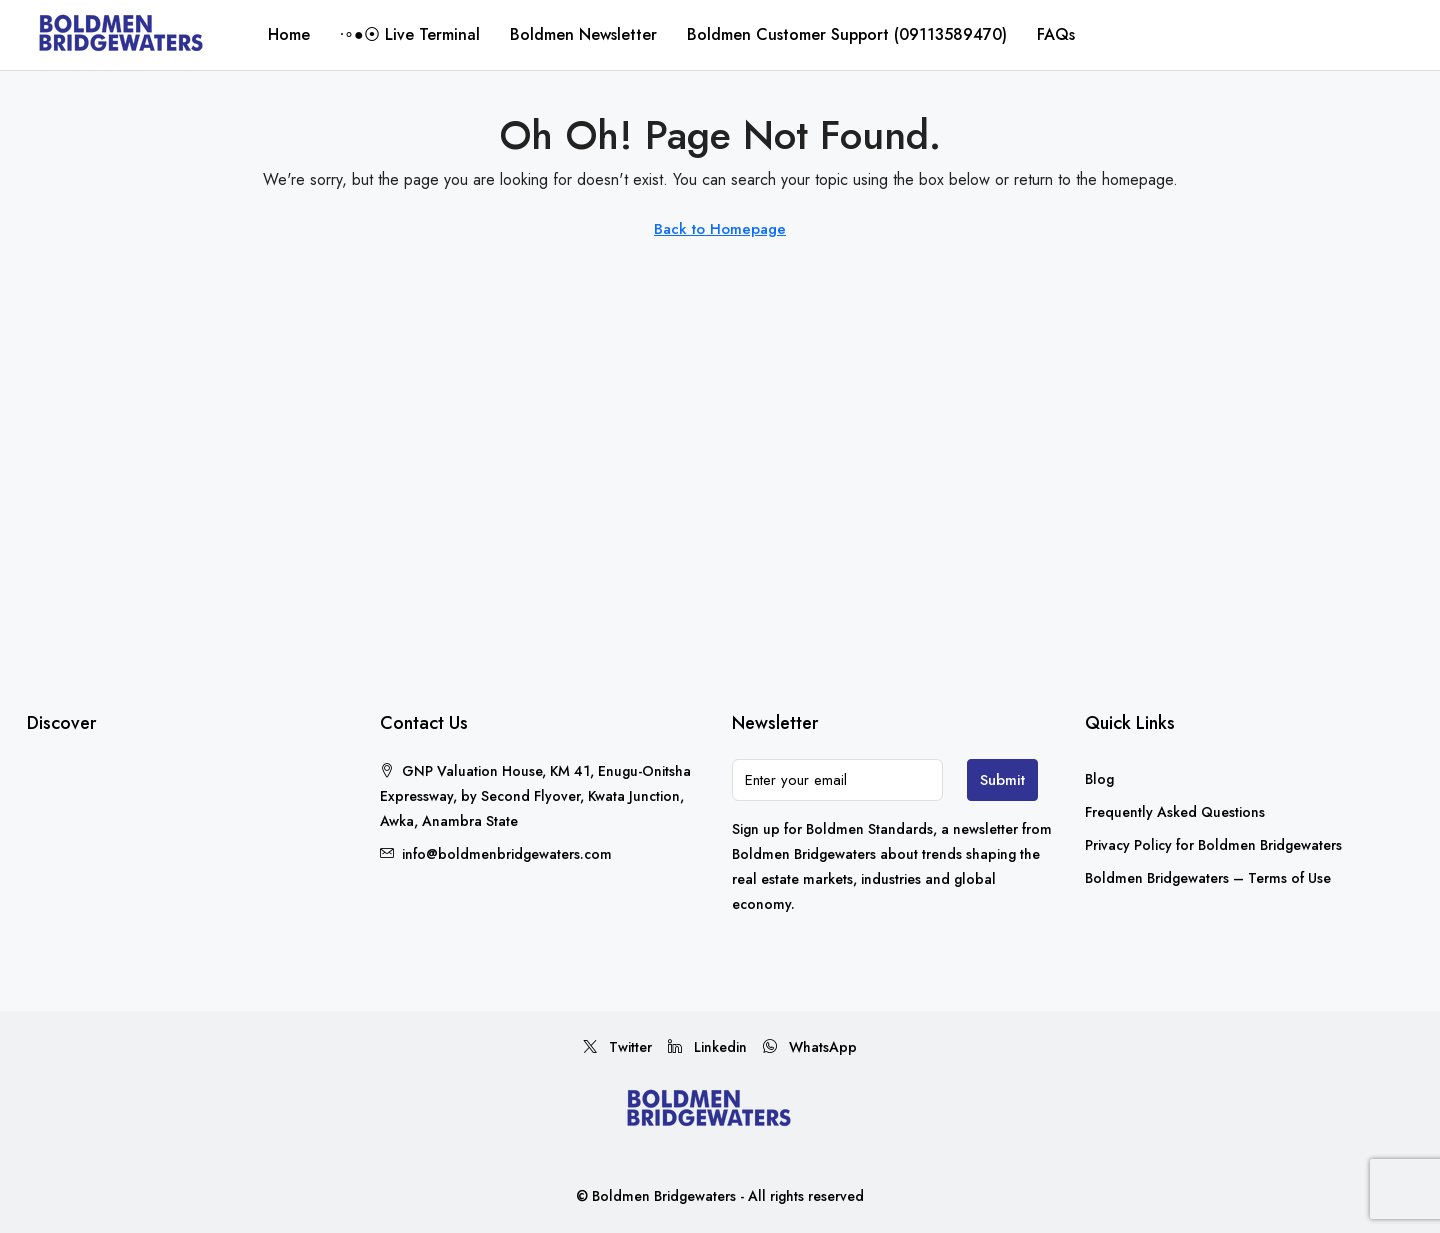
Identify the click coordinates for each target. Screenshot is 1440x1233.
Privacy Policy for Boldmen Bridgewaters (1213, 845)
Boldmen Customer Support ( (847, 34)
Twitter (617, 1047)
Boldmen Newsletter (583, 34)
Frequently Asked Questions (1175, 812)
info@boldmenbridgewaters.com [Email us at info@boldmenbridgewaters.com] (507, 854)
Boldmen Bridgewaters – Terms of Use (1208, 878)
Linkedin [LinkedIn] (707, 1047)
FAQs (1056, 34)
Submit (1002, 780)
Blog (1099, 779)
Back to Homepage (720, 229)
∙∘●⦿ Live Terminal (410, 34)
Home (289, 34)
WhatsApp (810, 1047)
